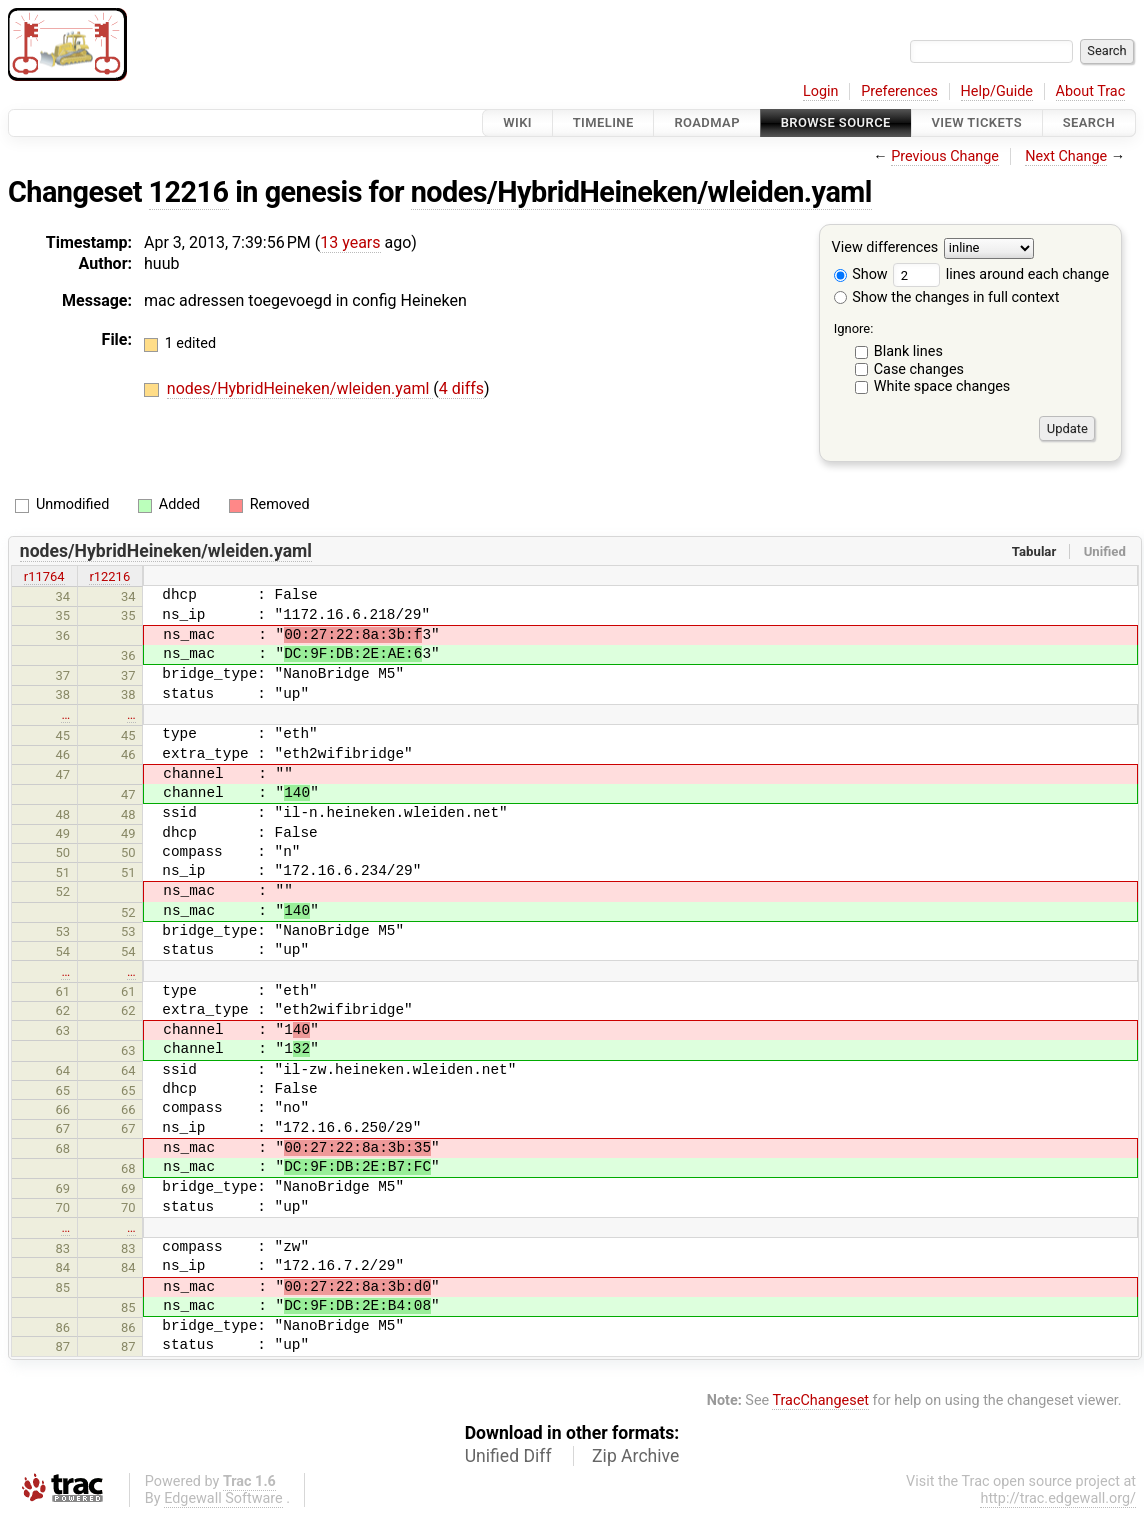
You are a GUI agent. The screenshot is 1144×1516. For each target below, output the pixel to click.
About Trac (1091, 91)
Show (861, 274)
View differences (885, 248)
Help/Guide (997, 91)
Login (821, 91)
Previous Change (945, 156)
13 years (350, 242)
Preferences (899, 91)
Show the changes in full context (947, 297)
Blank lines (908, 351)
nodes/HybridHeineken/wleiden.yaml (641, 192)
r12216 (109, 576)
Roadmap (707, 122)
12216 (189, 192)
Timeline (603, 122)
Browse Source (836, 122)
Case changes (919, 369)
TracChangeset (820, 1400)
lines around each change (1001, 274)
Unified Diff (508, 1456)
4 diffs (461, 388)
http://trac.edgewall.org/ (1058, 1498)
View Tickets (977, 122)
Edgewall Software (223, 1498)
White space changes (942, 386)
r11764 (44, 576)
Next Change (1066, 156)
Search (1089, 122)
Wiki (517, 122)
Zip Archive (635, 1456)
